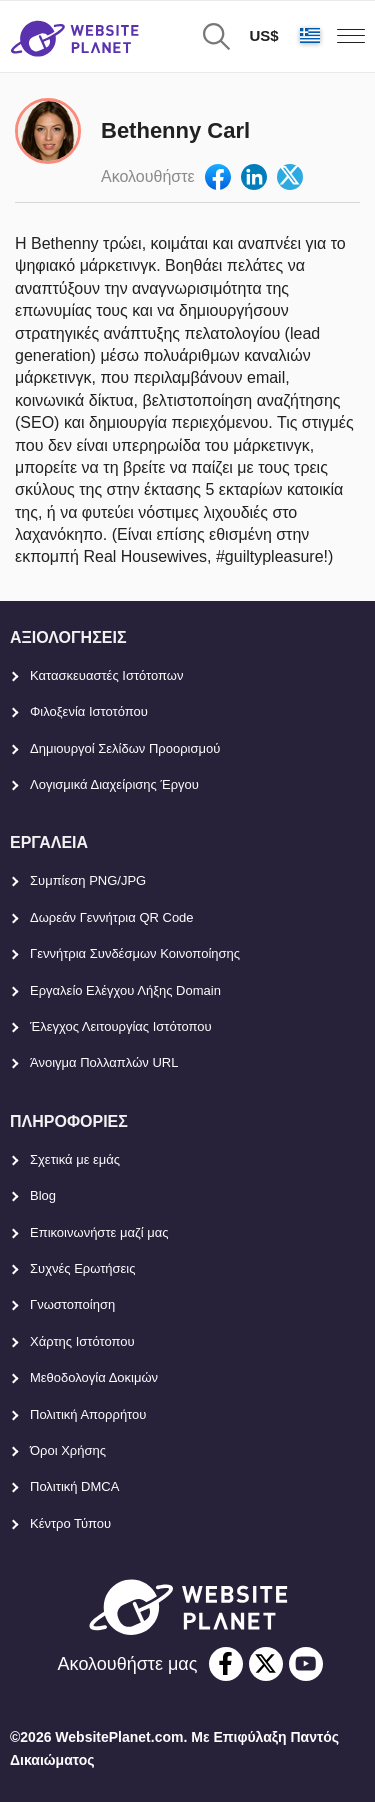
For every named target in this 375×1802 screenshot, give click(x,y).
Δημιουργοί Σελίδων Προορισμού (125, 748)
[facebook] (226, 1664)
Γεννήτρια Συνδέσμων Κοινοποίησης (135, 953)
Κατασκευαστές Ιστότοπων (107, 675)
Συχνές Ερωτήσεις (83, 1268)
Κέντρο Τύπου (70, 1523)
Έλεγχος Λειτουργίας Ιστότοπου (121, 1026)
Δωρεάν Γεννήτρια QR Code (112, 917)
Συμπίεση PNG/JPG (88, 880)
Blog (43, 1195)
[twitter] (266, 1664)
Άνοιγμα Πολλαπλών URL (104, 1062)
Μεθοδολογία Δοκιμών (94, 1377)
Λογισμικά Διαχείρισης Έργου (114, 784)
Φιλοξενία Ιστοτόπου (89, 711)
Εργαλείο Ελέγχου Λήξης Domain (125, 990)
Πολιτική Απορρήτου (88, 1414)
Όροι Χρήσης (68, 1450)
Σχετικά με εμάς (75, 1159)
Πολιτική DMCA (74, 1486)
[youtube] (306, 1664)
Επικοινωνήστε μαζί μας (99, 1232)
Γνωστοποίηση (72, 1304)
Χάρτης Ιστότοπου (82, 1341)
